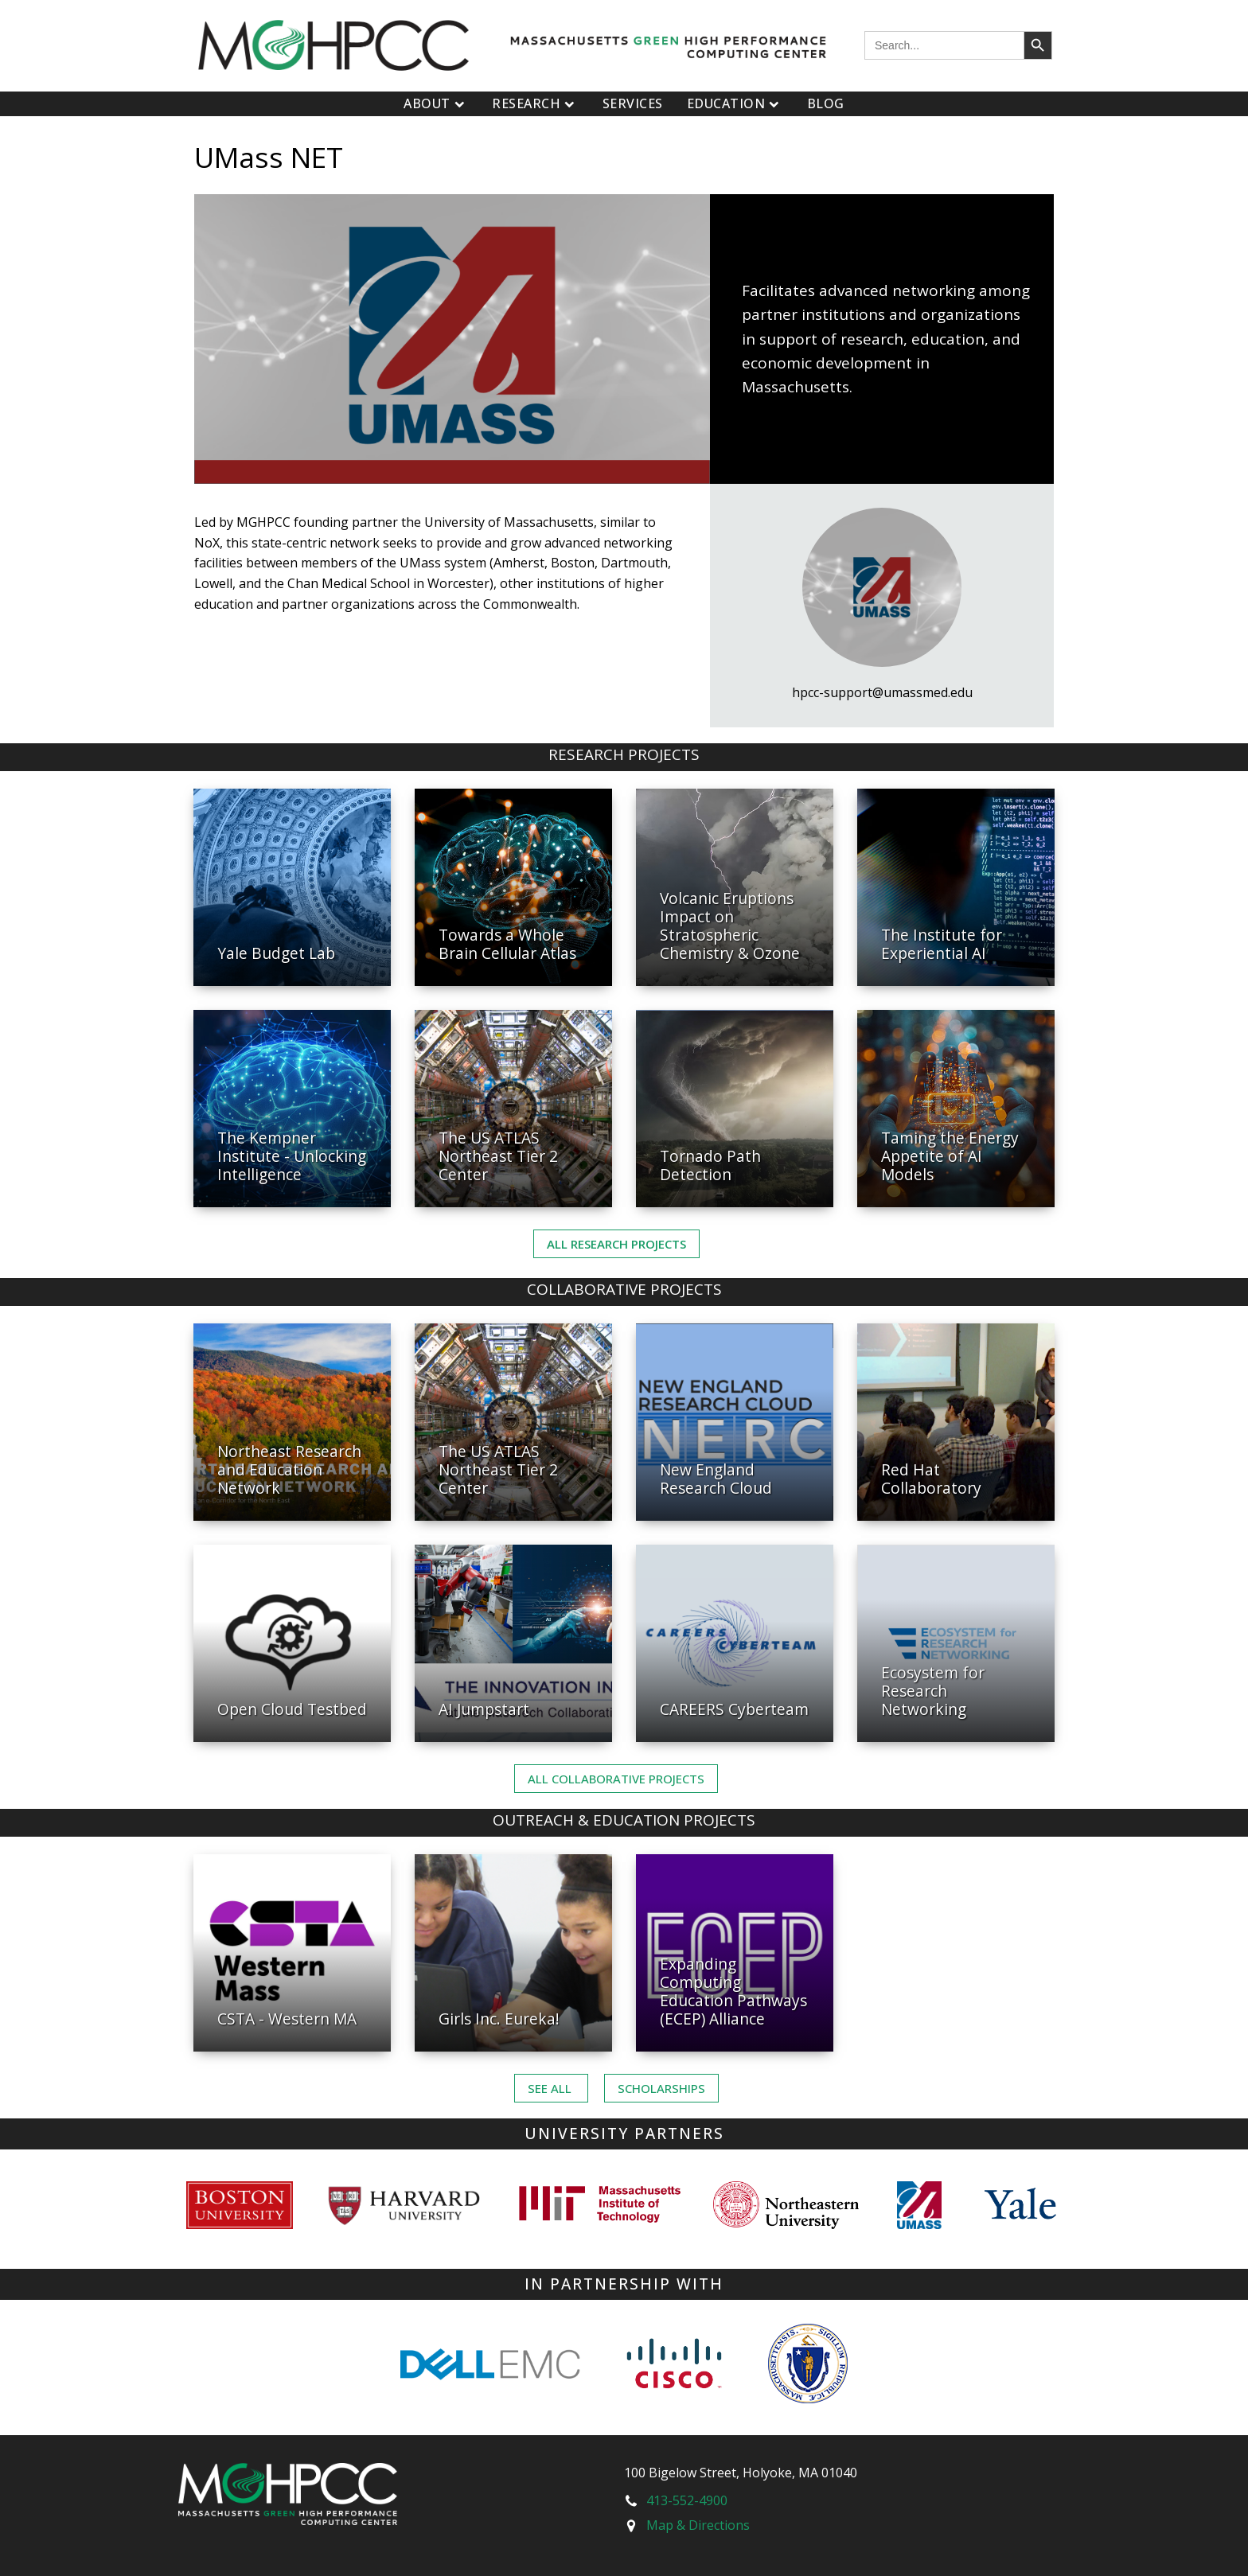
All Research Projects (616, 1244)
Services (633, 103)
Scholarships (661, 2088)
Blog (825, 103)
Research (535, 103)
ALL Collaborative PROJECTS (616, 1779)
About (436, 103)
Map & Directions (698, 2525)
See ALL (551, 2088)
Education (735, 103)
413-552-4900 (686, 2500)
